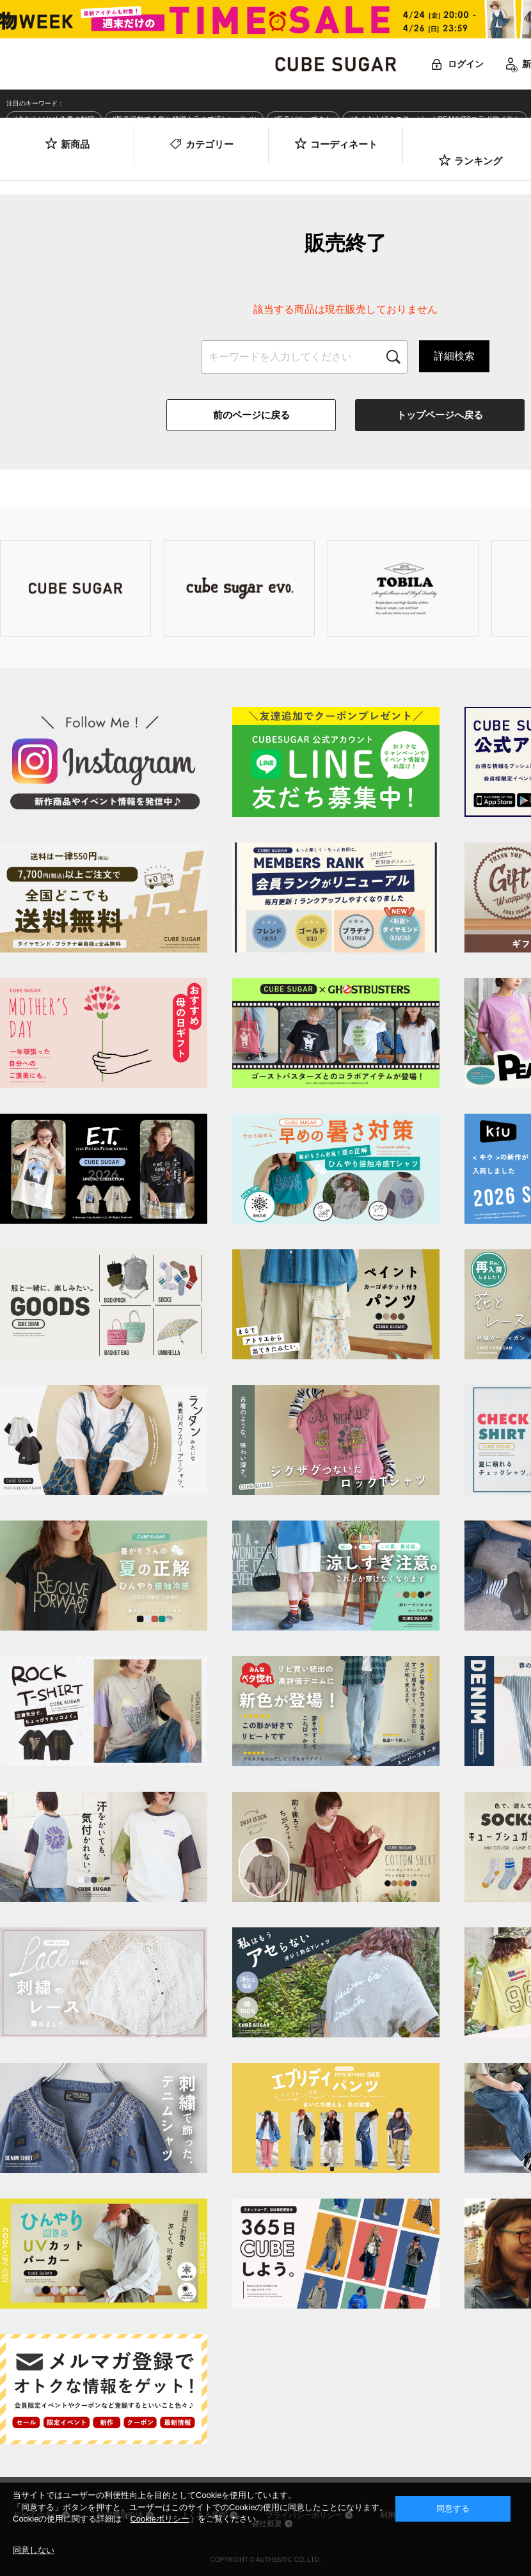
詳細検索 (454, 356)
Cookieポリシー (159, 2519)
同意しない (33, 2550)
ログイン (466, 64)
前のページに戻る (251, 414)
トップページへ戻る (440, 414)
